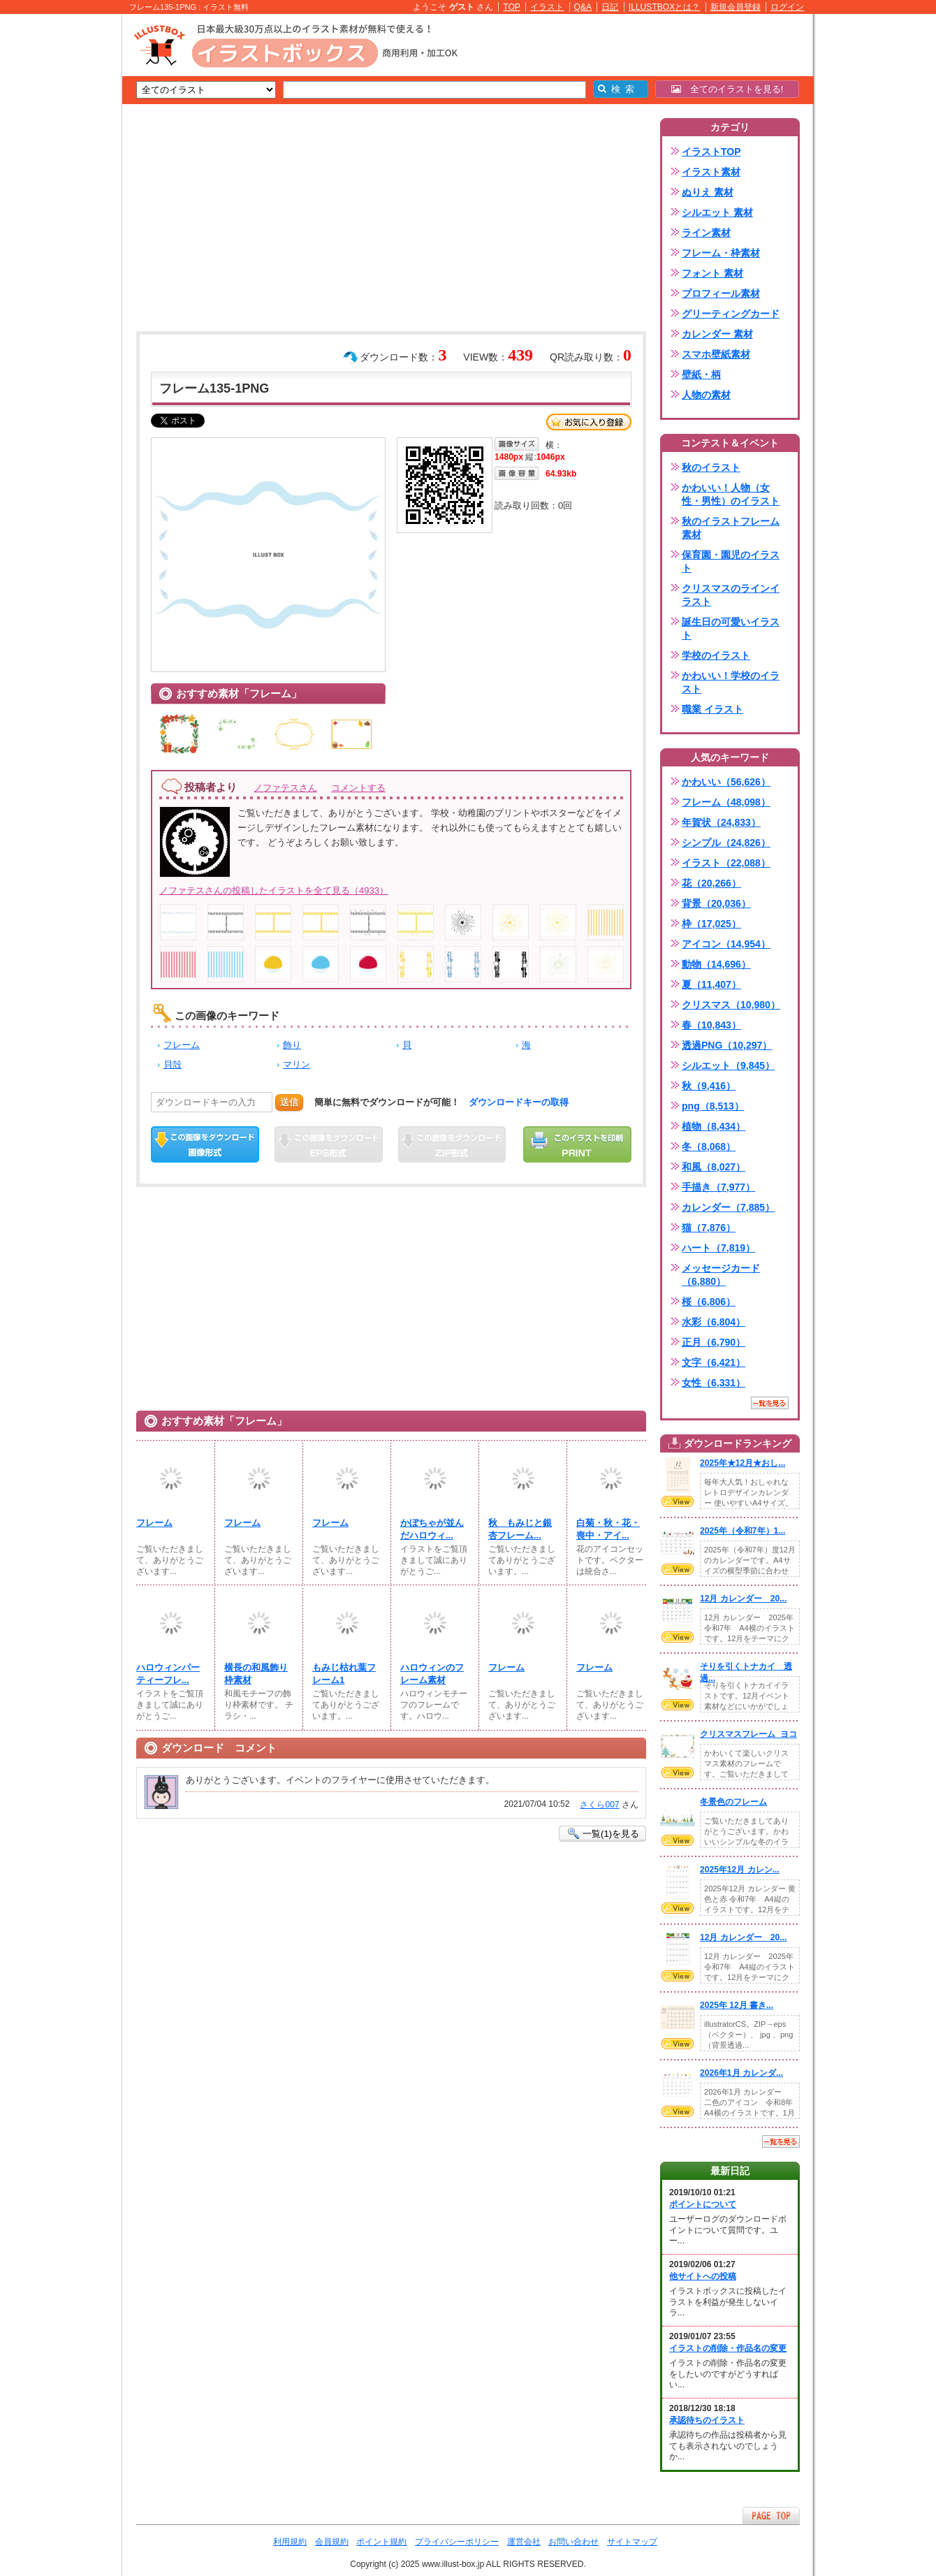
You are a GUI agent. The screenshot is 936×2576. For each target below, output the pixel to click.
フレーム (181, 1045)
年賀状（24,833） (721, 822)
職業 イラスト (712, 709)
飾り (292, 1045)
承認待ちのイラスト (707, 2420)
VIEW (677, 1501)
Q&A (583, 7)
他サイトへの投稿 (702, 2276)
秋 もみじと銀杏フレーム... (520, 1529)
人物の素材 (706, 394)
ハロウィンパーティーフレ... (168, 1673)
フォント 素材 (712, 273)
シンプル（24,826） (726, 842)
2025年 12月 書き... (736, 2005)
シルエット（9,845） (728, 1065)
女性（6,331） (713, 1382)
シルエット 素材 (717, 212)
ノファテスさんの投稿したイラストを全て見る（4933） (273, 890)
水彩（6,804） (713, 1321)
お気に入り (588, 422)
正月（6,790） (713, 1342)
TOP (511, 7)
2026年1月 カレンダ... (741, 2073)
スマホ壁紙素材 (716, 354)
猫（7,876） (709, 1227)
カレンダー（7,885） (728, 1207)
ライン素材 (706, 232)
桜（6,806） (709, 1301)
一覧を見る (770, 1403)
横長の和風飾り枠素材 (256, 1673)
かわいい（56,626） (726, 781)
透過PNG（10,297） (727, 1045)
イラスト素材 (711, 171)
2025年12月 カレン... (740, 1870)
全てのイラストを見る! (727, 89)
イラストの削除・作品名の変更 (728, 2348)
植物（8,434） (713, 1126)
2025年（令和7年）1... (742, 1531)
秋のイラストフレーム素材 (731, 528)
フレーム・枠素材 (721, 253)
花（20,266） (711, 883)
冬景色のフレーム (733, 1802)
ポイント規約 (381, 2542)
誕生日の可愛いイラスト (731, 628)
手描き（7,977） (718, 1187)
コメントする (358, 788)
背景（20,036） (716, 903)
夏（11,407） (711, 984)
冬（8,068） (709, 1146)
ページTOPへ (771, 2515)
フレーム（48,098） (726, 802)
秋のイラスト (711, 467)
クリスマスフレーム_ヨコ (748, 1734)
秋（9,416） (709, 1085)
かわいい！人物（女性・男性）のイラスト (731, 494)
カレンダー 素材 (717, 334)
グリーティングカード (731, 313)
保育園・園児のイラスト (731, 561)
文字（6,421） (713, 1362)
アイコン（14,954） (726, 943)
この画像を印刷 (577, 1144)
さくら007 (599, 1805)
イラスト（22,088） (726, 862)
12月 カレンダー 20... (743, 1598)
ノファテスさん (285, 788)
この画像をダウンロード (205, 1144)
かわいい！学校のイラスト (731, 682)
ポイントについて (702, 2204)
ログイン (787, 7)
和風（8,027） (713, 1166)
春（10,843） (711, 1025)
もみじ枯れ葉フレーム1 (344, 1673)
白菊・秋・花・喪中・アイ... (608, 1529)
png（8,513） (713, 1106)
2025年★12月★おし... (742, 1463)
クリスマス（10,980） (731, 1004)
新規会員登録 (735, 7)
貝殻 (172, 1064)
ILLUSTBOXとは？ (664, 7)
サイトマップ (632, 2542)
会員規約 (332, 2542)
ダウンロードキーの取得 (519, 1102)
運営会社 (524, 2542)
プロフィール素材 (721, 293)
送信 (289, 1102)
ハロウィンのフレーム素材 (432, 1673)
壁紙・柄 (701, 374)
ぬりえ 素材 (707, 192)
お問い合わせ (573, 2542)
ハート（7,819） (718, 1247)
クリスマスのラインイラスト (731, 595)
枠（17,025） (711, 923)
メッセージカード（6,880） (721, 1274)
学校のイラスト (716, 655)
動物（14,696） (716, 964)
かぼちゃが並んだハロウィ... (432, 1529)
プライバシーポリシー (457, 2542)
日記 (609, 7)
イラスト (547, 7)
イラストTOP (711, 151)
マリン (296, 1064)
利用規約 (290, 2542)
